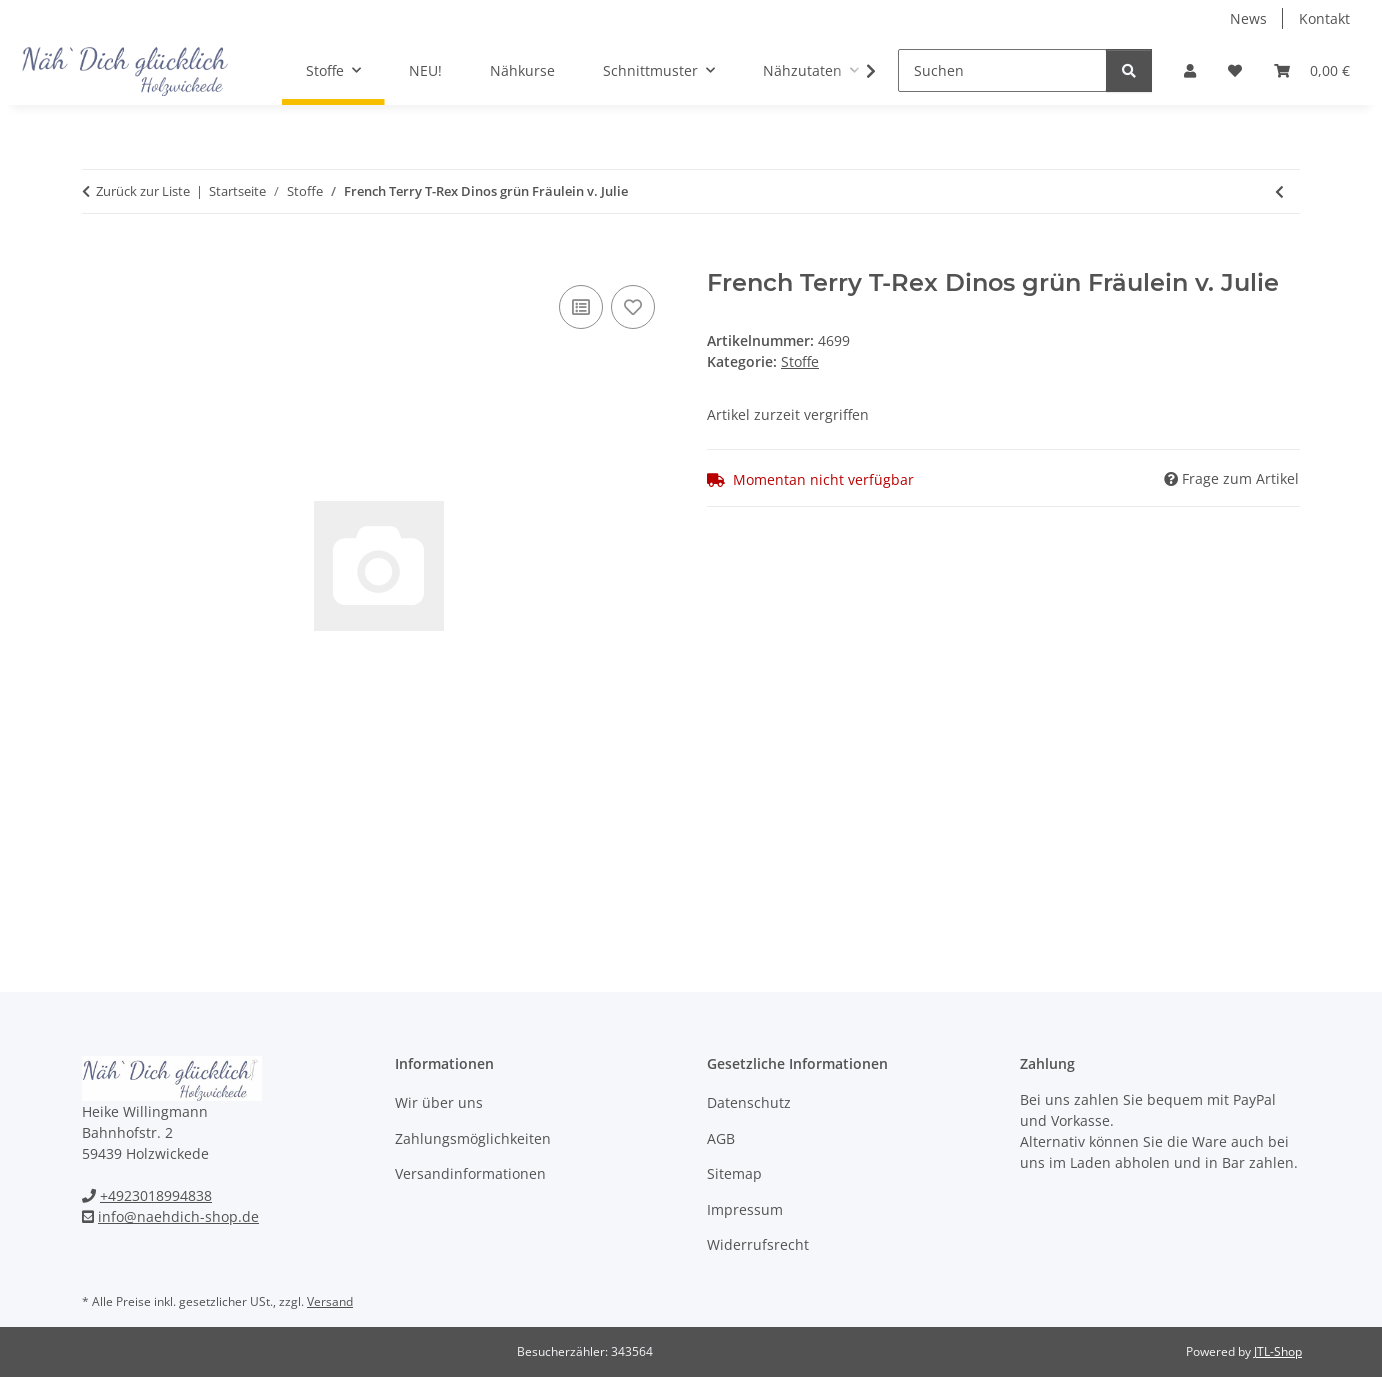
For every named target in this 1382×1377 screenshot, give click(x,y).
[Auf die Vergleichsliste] (581, 307)
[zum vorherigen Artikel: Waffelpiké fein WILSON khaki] (1279, 191)
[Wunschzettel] (1235, 70)
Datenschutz (749, 1102)
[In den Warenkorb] (98, 258)
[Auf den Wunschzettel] (633, 307)
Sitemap (734, 1173)
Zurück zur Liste (143, 191)
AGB (721, 1138)
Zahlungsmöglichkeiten (473, 1138)
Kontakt (1324, 18)
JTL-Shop (1278, 1351)
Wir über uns (439, 1102)
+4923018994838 (156, 1195)
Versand (330, 1301)
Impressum (745, 1209)
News (1248, 18)
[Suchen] (1002, 70)
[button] (1190, 70)
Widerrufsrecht (758, 1244)
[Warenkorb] (1312, 70)
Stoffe (800, 361)
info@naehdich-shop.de (178, 1216)
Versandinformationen (470, 1173)
